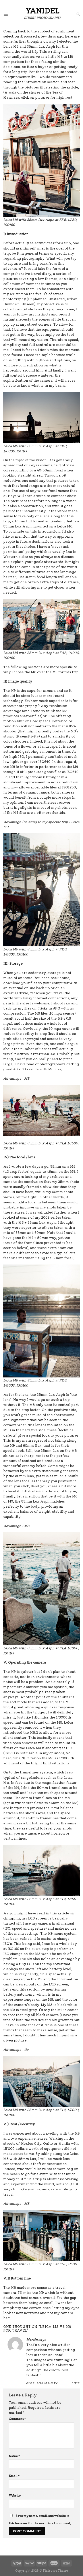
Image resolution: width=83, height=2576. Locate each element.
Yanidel (42, 10)
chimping (11, 1918)
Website (15, 2495)
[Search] (78, 14)
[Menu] (5, 14)
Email (14, 2476)
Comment (17, 2419)
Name (14, 2456)
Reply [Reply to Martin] (76, 2383)
